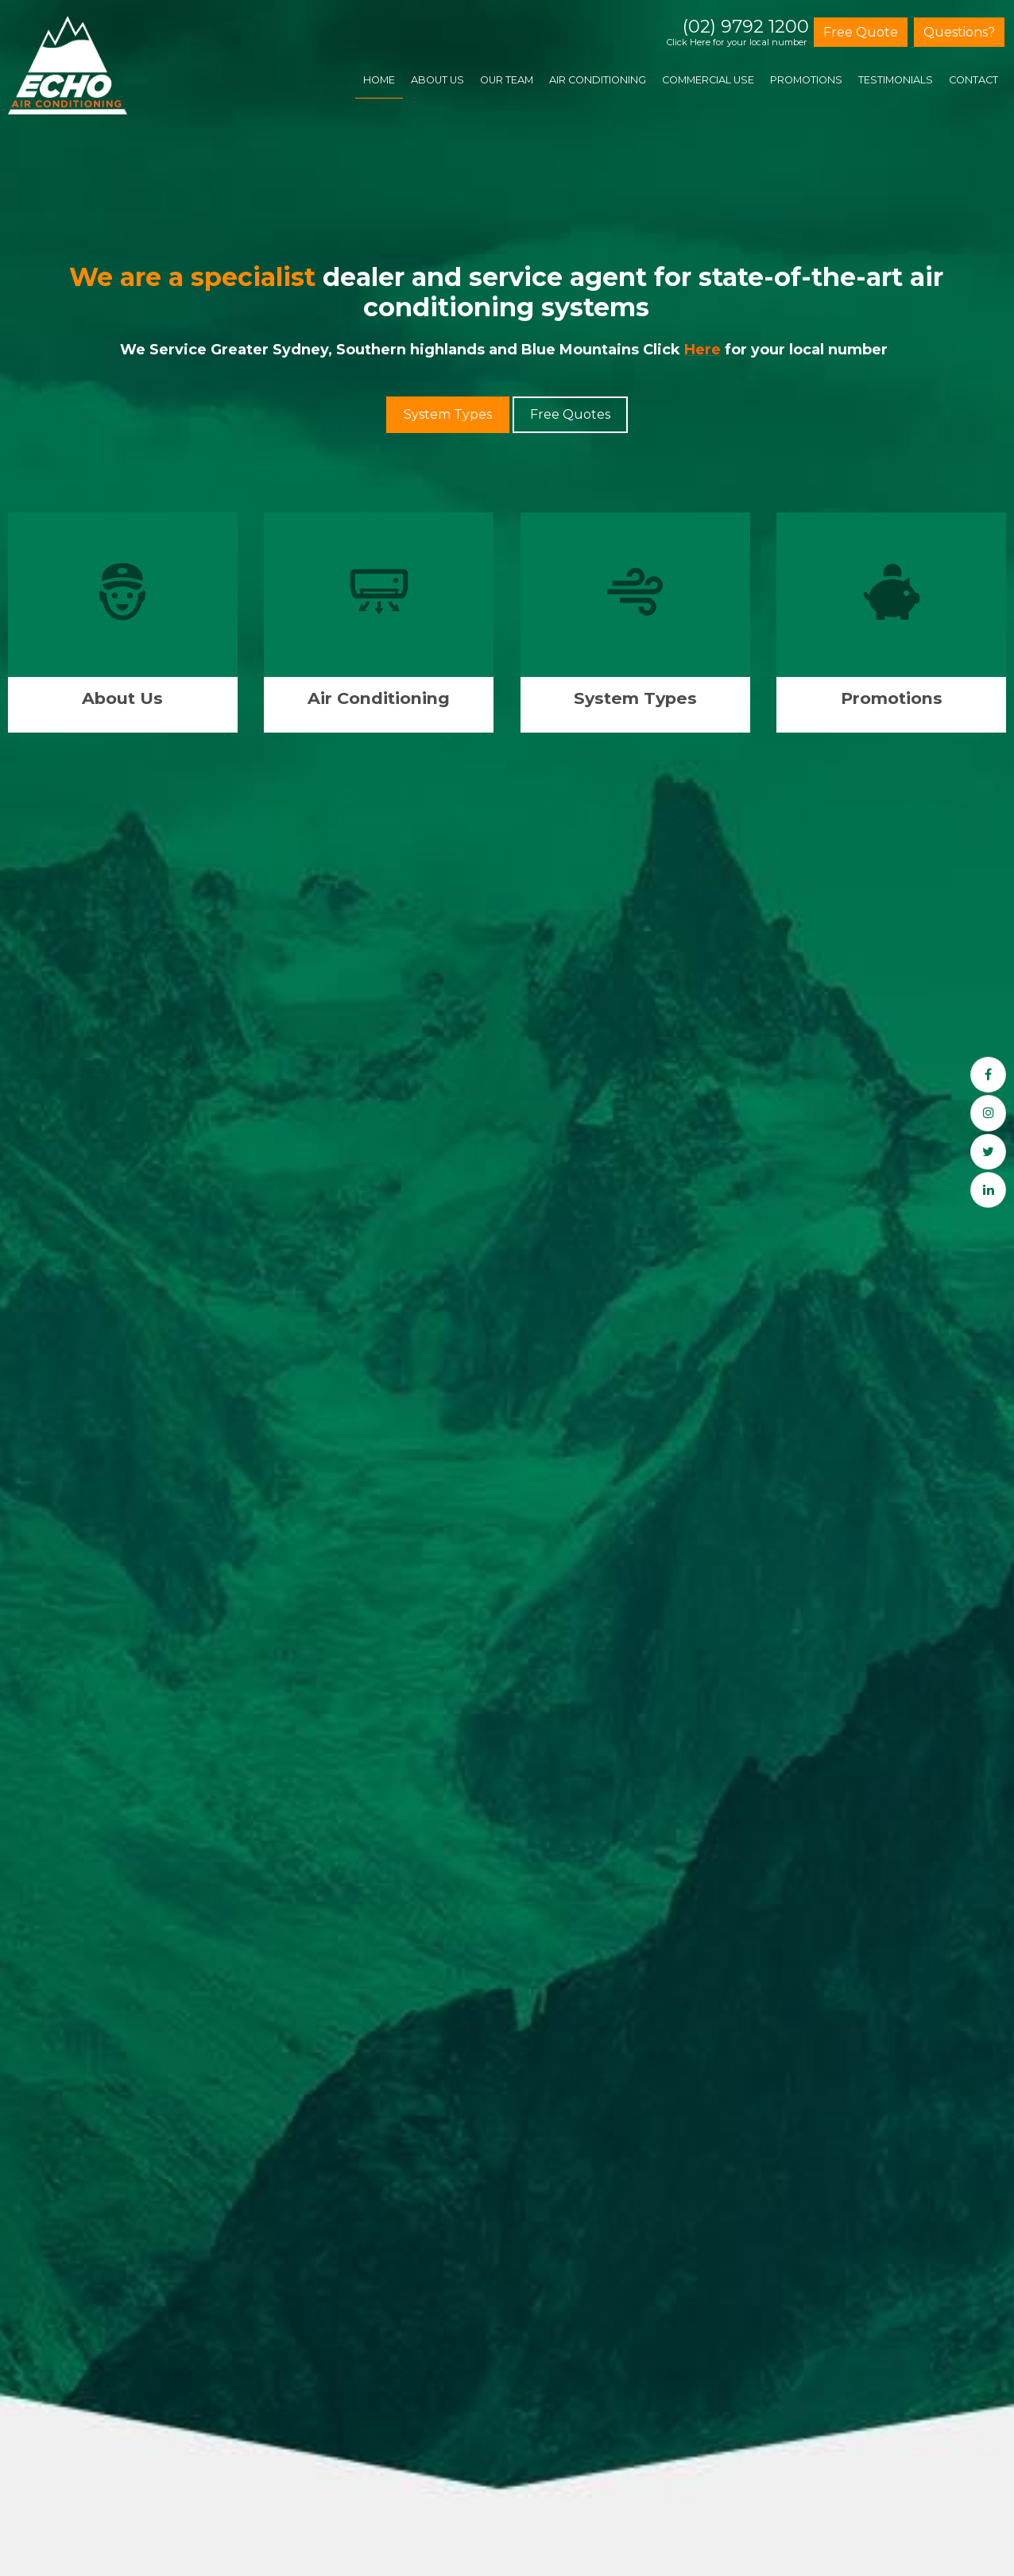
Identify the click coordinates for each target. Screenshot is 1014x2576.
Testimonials (895, 80)
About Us (437, 80)
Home (379, 80)
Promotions (806, 80)
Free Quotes (570, 414)
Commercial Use (708, 80)
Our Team (506, 80)
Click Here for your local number (737, 42)
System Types (448, 414)
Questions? (959, 32)
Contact (973, 80)
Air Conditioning (597, 80)
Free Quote (860, 32)
